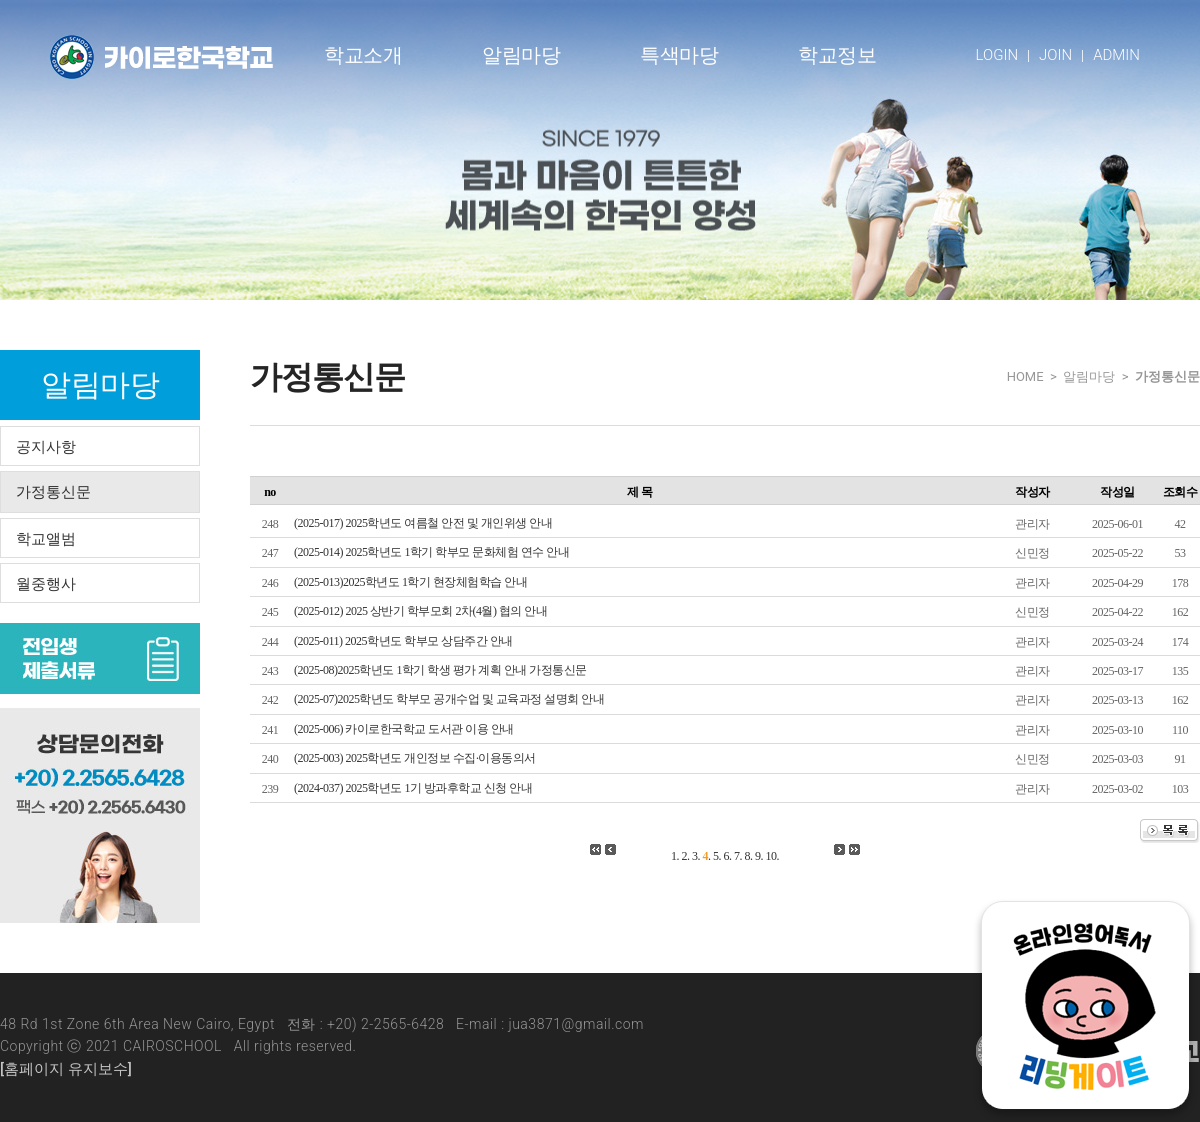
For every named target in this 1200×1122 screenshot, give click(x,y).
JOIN (1055, 55)
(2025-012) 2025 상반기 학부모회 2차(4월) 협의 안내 (420, 611)
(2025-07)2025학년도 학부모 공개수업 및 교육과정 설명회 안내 (449, 699)
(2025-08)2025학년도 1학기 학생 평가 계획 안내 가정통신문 (440, 670)
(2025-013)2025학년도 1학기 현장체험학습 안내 (411, 582)
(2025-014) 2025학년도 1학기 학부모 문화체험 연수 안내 (432, 552)
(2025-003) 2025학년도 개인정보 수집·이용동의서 (415, 758)
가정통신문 (53, 492)
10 (771, 856)
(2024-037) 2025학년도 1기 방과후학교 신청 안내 (413, 788)
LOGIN (997, 55)
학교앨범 (46, 539)
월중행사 (46, 584)
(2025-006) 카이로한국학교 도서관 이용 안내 (404, 729)
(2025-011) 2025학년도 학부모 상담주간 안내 (403, 641)
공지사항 (46, 447)
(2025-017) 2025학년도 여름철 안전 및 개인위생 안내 (423, 523)
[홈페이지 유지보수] (66, 1069)
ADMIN (1116, 55)
